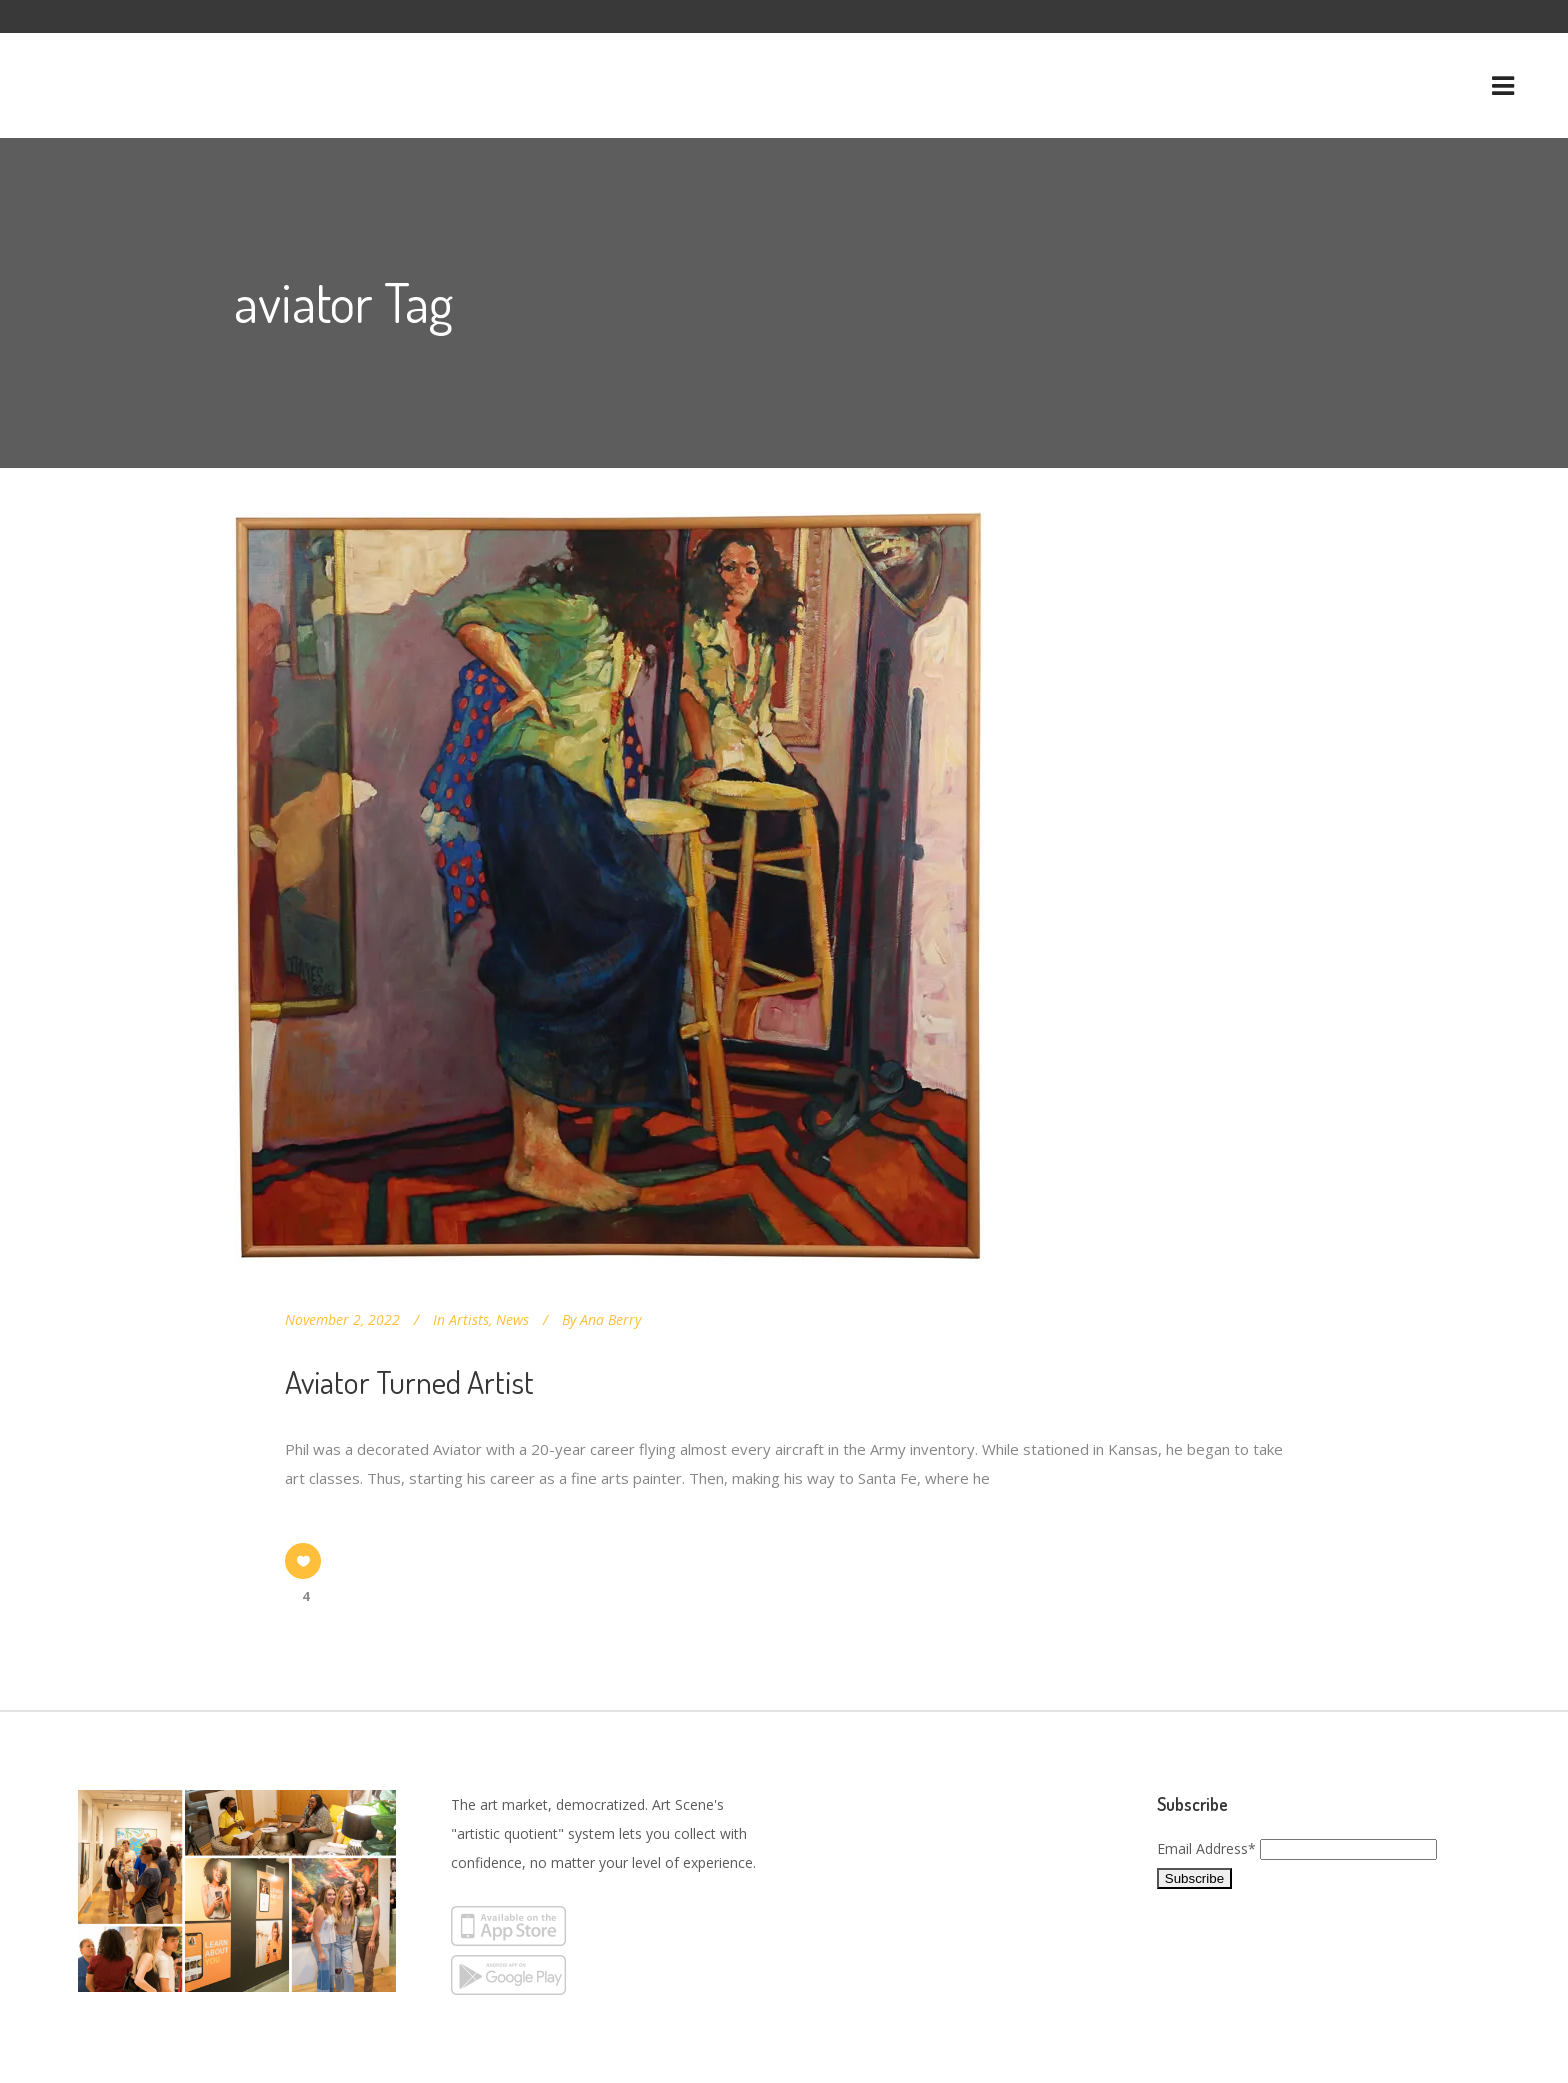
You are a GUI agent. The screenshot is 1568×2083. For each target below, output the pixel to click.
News (512, 1319)
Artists (469, 1319)
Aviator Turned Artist (409, 1381)
